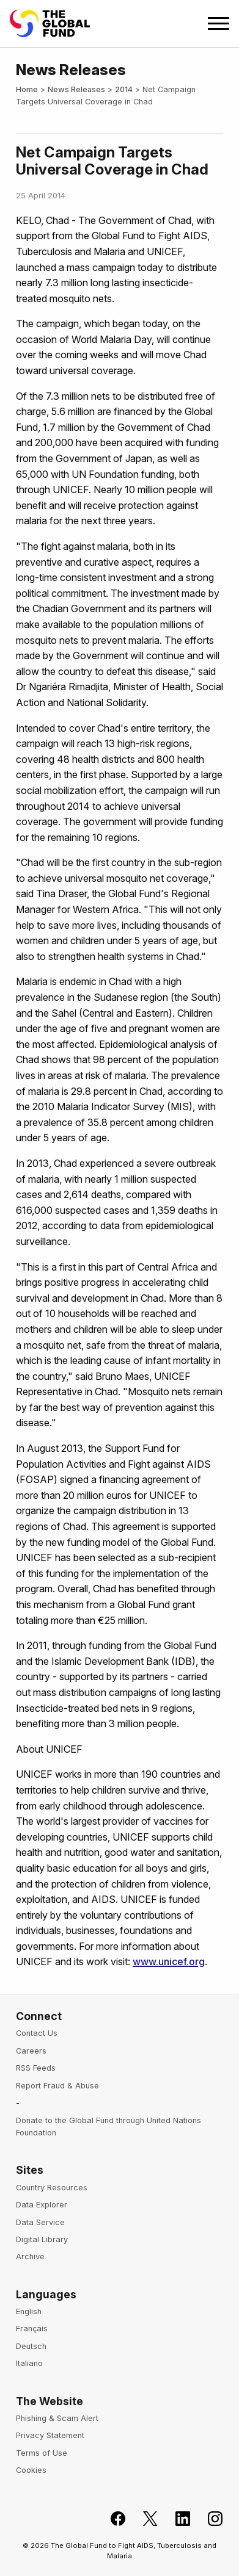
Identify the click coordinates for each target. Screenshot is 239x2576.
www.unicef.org (169, 1961)
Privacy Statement (50, 2435)
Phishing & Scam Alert (57, 2418)
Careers (31, 2050)
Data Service (40, 2222)
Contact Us (36, 2033)
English (29, 2311)
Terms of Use (41, 2453)
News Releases (76, 89)
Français (32, 2328)
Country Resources (51, 2187)
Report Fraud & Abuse (57, 2085)
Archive (30, 2256)
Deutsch (31, 2346)
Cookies (31, 2470)
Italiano (29, 2363)
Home (27, 89)
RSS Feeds (36, 2068)
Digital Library (42, 2239)
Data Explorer (41, 2204)
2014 (124, 89)
